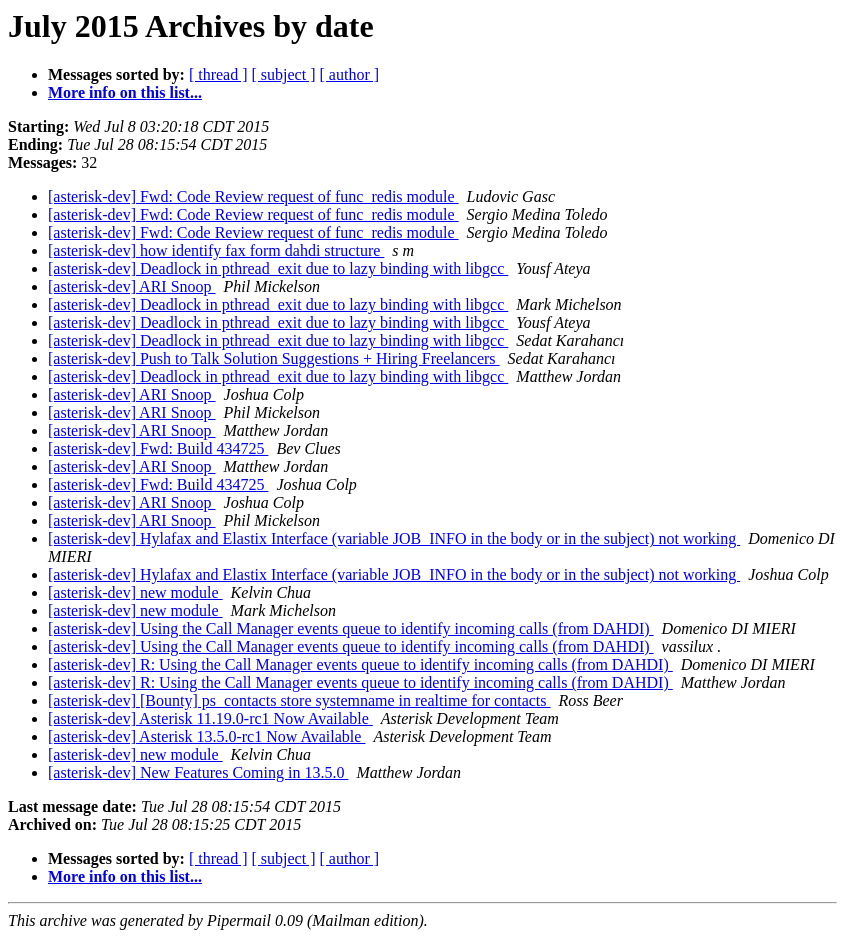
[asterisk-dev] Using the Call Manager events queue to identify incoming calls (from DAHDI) (351, 628)
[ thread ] (218, 74)
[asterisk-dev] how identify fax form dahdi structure (216, 250)
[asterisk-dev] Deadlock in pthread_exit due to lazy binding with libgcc (278, 268)
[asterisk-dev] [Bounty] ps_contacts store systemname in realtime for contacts (299, 700)
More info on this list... (125, 92)
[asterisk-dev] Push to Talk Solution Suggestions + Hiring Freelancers (274, 358)
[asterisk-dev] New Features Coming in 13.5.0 (198, 772)
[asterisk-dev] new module (135, 592)
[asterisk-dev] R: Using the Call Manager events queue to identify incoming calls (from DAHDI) (360, 664)
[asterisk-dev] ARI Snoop (132, 286)
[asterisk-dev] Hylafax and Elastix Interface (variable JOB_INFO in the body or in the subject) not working (394, 538)
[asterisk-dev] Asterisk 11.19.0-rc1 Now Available (210, 718)
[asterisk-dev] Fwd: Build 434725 (158, 448)
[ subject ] (284, 74)
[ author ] (350, 74)
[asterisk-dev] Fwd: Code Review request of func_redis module (253, 196)
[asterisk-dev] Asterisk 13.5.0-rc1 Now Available (206, 736)
